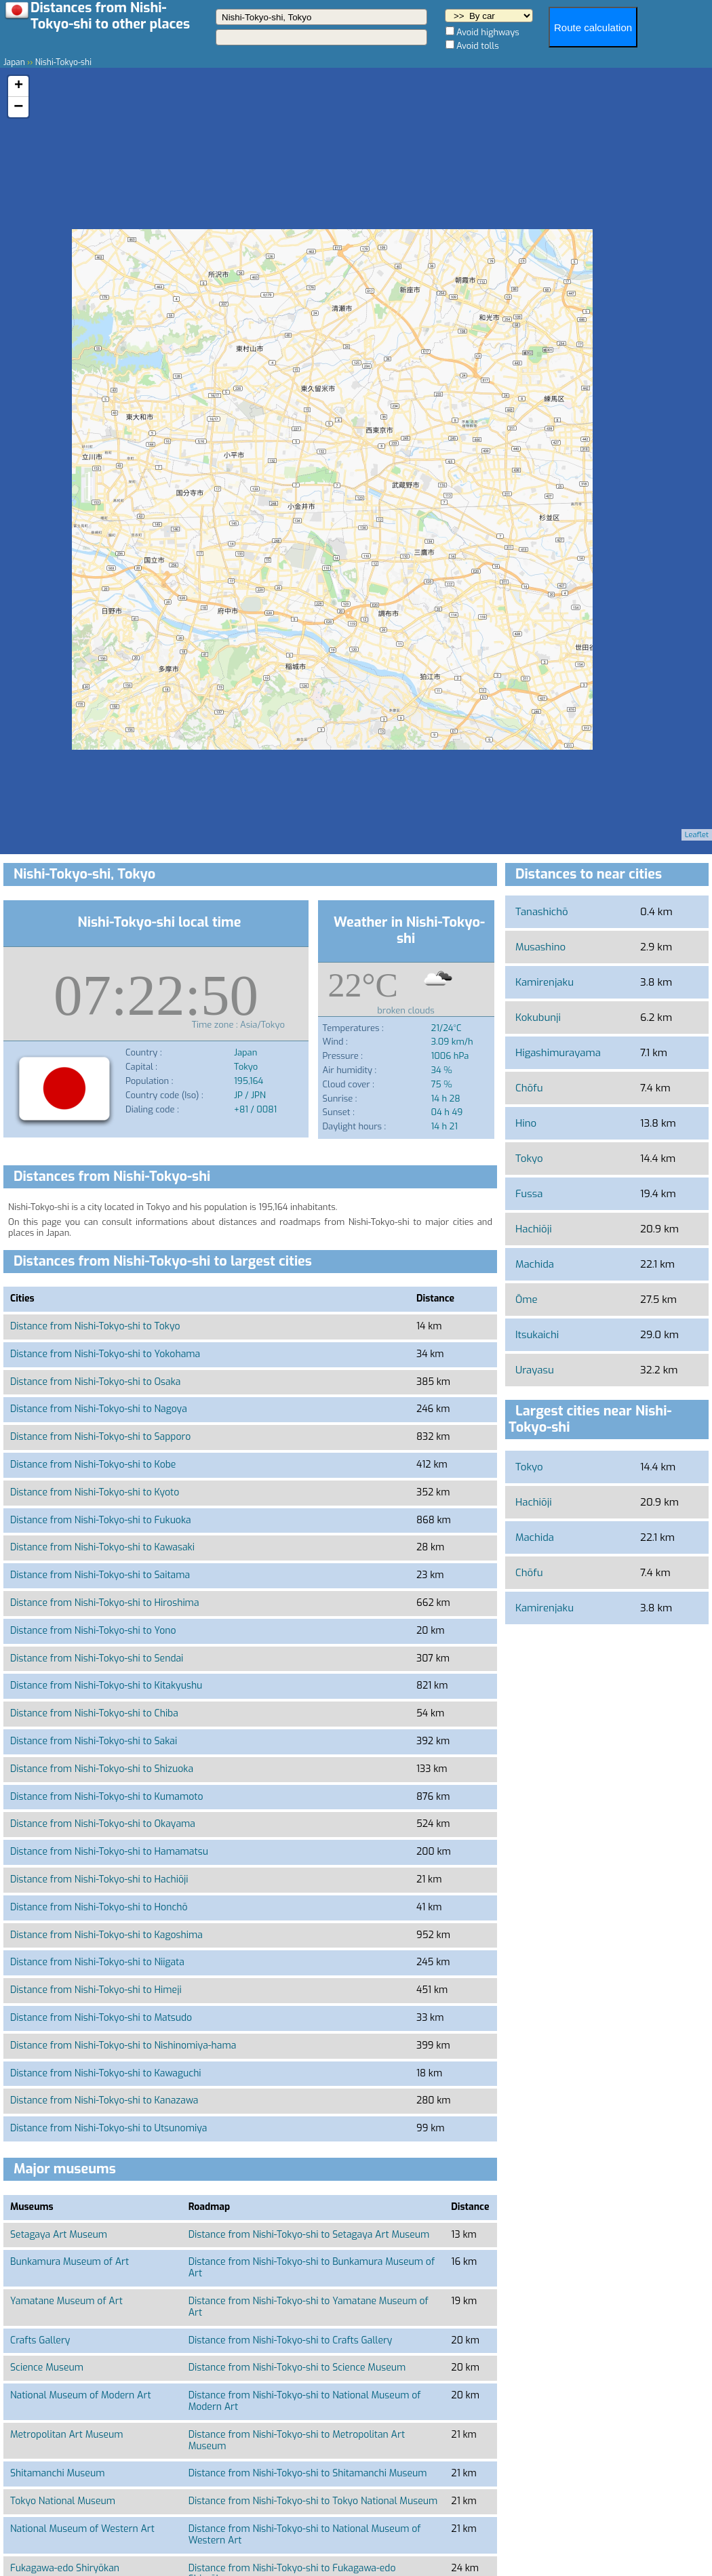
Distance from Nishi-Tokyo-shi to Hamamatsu (109, 1851)
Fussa (528, 1194)
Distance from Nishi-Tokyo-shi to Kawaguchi (105, 2073)
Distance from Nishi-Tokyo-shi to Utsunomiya (108, 2128)
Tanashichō (541, 912)
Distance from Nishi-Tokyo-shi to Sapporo (100, 1436)
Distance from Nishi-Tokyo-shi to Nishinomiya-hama (123, 2045)
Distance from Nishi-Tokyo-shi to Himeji (96, 1990)
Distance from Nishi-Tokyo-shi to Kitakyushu (106, 1685)
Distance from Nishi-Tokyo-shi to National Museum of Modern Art (305, 2401)
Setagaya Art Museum (58, 2234)
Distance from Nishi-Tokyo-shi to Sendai (96, 1658)
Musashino (540, 947)
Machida (534, 1264)
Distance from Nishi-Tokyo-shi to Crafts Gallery (291, 2340)
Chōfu (529, 1088)
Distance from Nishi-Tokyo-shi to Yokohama (105, 1354)
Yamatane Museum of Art (66, 2301)
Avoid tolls (477, 46)
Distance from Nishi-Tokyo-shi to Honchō (99, 1907)
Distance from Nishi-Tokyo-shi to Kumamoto (106, 1796)
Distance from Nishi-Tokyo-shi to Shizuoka (101, 1769)
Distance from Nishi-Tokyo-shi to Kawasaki (102, 1547)
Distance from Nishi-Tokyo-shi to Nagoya (98, 1409)
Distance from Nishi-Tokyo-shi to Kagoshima (106, 1935)
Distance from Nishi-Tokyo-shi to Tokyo (95, 1326)
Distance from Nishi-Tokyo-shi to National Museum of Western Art (305, 2534)
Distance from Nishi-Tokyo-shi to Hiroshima (104, 1602)
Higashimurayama (558, 1053)
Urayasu (534, 1370)
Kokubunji (538, 1017)
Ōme (526, 1299)
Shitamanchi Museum (57, 2473)
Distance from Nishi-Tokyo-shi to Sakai (93, 1741)
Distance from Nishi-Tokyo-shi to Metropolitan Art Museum (297, 2440)
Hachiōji (533, 1229)
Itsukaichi (537, 1335)
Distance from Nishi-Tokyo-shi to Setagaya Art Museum (309, 2234)
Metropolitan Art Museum (66, 2434)
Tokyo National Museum (62, 2501)
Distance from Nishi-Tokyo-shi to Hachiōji (99, 1879)
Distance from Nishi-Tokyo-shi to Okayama (102, 1823)
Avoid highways (487, 32)
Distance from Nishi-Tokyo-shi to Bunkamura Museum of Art (312, 2267)
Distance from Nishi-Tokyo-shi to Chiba (94, 1713)
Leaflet (697, 835)
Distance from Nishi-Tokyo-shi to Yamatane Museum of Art (309, 2307)
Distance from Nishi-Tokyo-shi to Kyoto (94, 1492)
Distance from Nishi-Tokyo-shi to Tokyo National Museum (313, 2501)
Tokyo (529, 1158)
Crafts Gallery (40, 2340)
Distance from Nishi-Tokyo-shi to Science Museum (297, 2367)
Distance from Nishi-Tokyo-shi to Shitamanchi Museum (308, 2473)
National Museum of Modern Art (80, 2395)
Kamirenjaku (544, 982)
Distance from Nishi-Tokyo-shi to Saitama (100, 1575)
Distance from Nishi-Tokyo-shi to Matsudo (101, 2017)
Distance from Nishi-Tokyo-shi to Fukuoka (100, 1520)
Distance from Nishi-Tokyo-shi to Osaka (95, 1381)
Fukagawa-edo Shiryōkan (64, 2568)
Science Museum (46, 2367)
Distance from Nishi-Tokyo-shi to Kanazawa (104, 2100)
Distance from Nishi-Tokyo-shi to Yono (93, 1630)
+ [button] (18, 86)
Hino (525, 1123)
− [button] (18, 107)
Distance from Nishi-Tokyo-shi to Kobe (93, 1464)
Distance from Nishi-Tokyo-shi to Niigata (97, 1962)
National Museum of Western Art (82, 2528)
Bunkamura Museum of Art (69, 2261)
